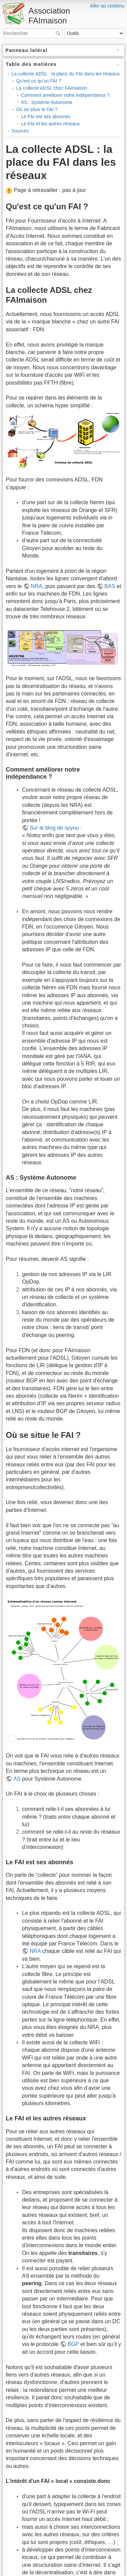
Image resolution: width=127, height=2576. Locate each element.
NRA (36, 586)
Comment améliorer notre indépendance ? (65, 95)
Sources (20, 131)
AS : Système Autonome (46, 102)
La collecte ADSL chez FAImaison (51, 88)
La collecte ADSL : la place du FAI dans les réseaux (66, 73)
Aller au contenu (107, 5)
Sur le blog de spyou (54, 828)
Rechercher (59, 33)
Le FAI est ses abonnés (45, 116)
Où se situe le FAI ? (37, 109)
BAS (109, 586)
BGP (73, 2344)
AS (16, 1779)
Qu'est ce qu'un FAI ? (38, 81)
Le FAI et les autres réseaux (50, 123)
